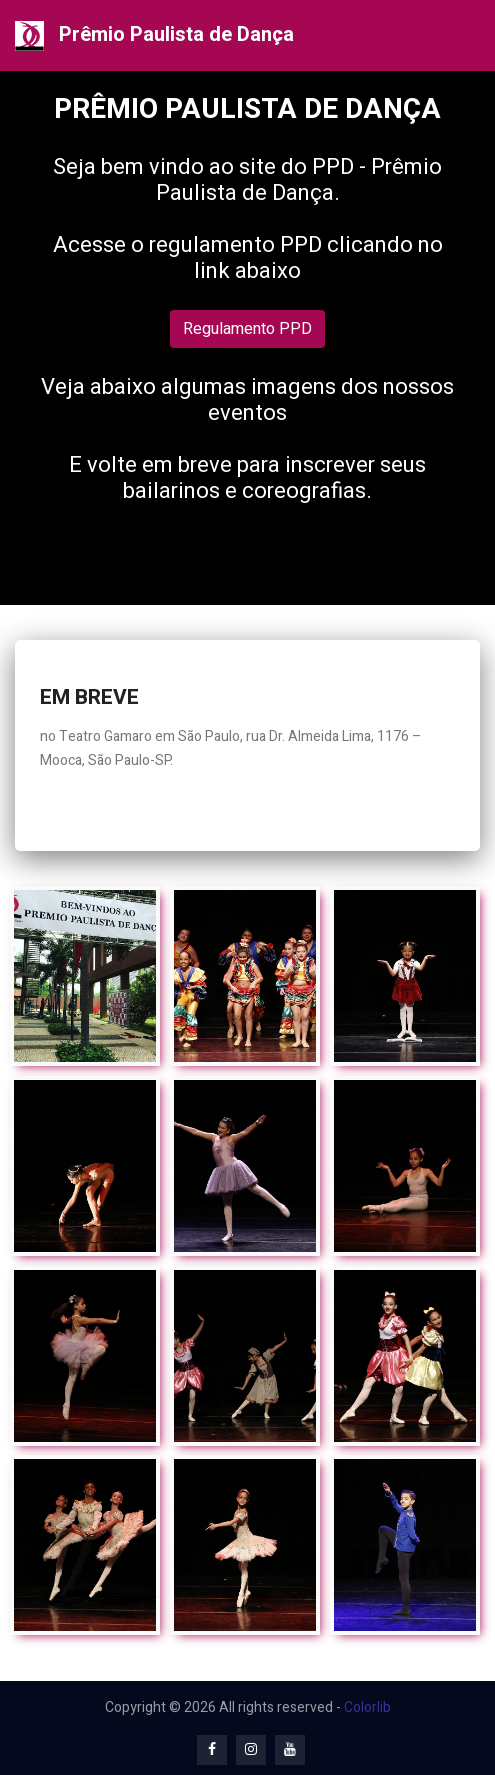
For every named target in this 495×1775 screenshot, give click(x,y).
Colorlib (367, 1707)
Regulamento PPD (247, 329)
